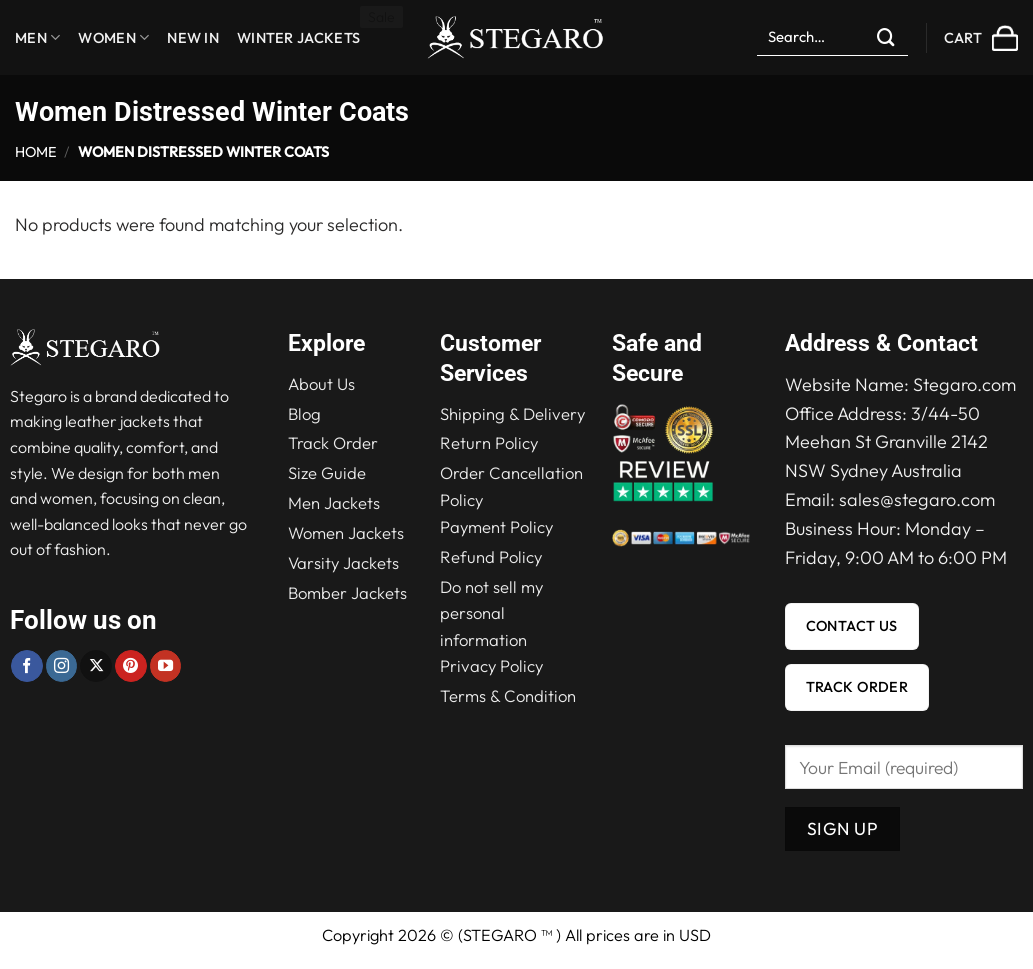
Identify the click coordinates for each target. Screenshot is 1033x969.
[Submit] (887, 38)
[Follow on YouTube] (166, 666)
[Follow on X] (96, 666)
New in (193, 38)
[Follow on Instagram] (62, 666)
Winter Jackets (298, 38)
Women (113, 37)
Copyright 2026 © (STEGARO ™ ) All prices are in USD (516, 935)
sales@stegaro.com (917, 499)
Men (37, 37)
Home (36, 152)
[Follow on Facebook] (27, 666)
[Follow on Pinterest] (131, 666)
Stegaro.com (964, 384)
